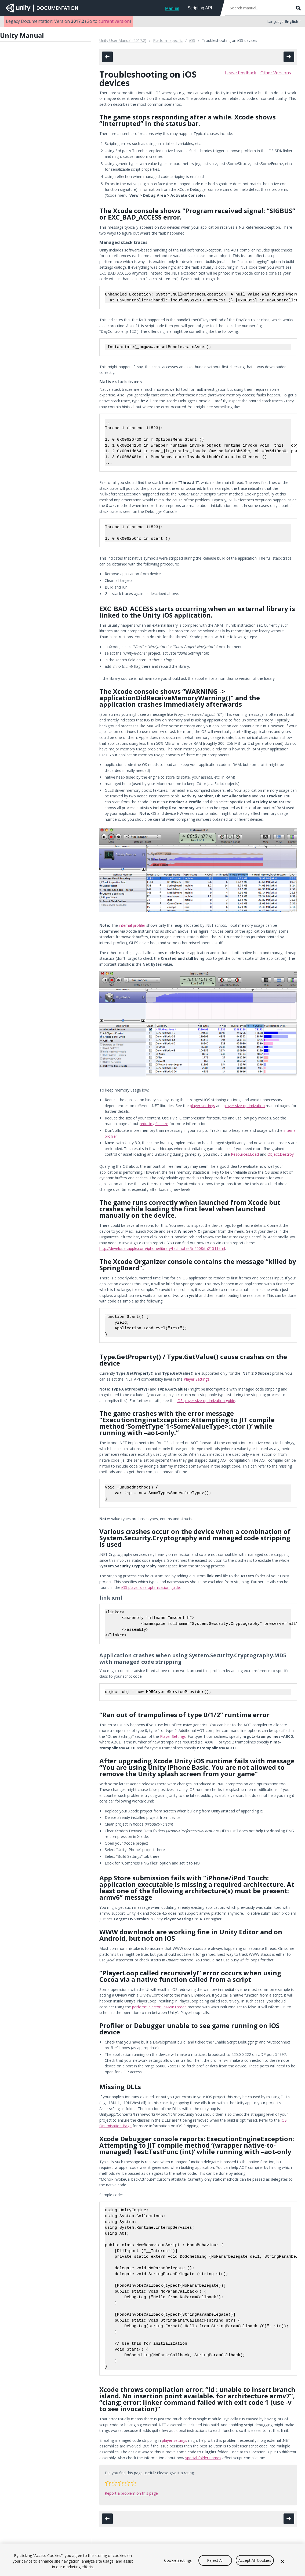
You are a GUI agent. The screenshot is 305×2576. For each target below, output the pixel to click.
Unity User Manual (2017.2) (122, 40)
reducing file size (154, 1123)
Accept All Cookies (254, 2560)
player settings (202, 1105)
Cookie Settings (178, 2560)
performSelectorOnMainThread (159, 2006)
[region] (152, 2560)
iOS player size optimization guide (206, 1400)
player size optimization (244, 1105)
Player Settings (196, 1379)
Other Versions (275, 73)
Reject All (215, 2560)
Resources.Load (245, 1154)
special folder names (203, 2457)
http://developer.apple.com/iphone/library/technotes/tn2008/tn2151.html (162, 1248)
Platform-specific (168, 40)
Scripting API (199, 8)
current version (114, 21)
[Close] (282, 2561)
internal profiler (132, 925)
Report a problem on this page (131, 2493)
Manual (172, 8)
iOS (192, 40)
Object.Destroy (280, 1154)
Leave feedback (240, 73)
